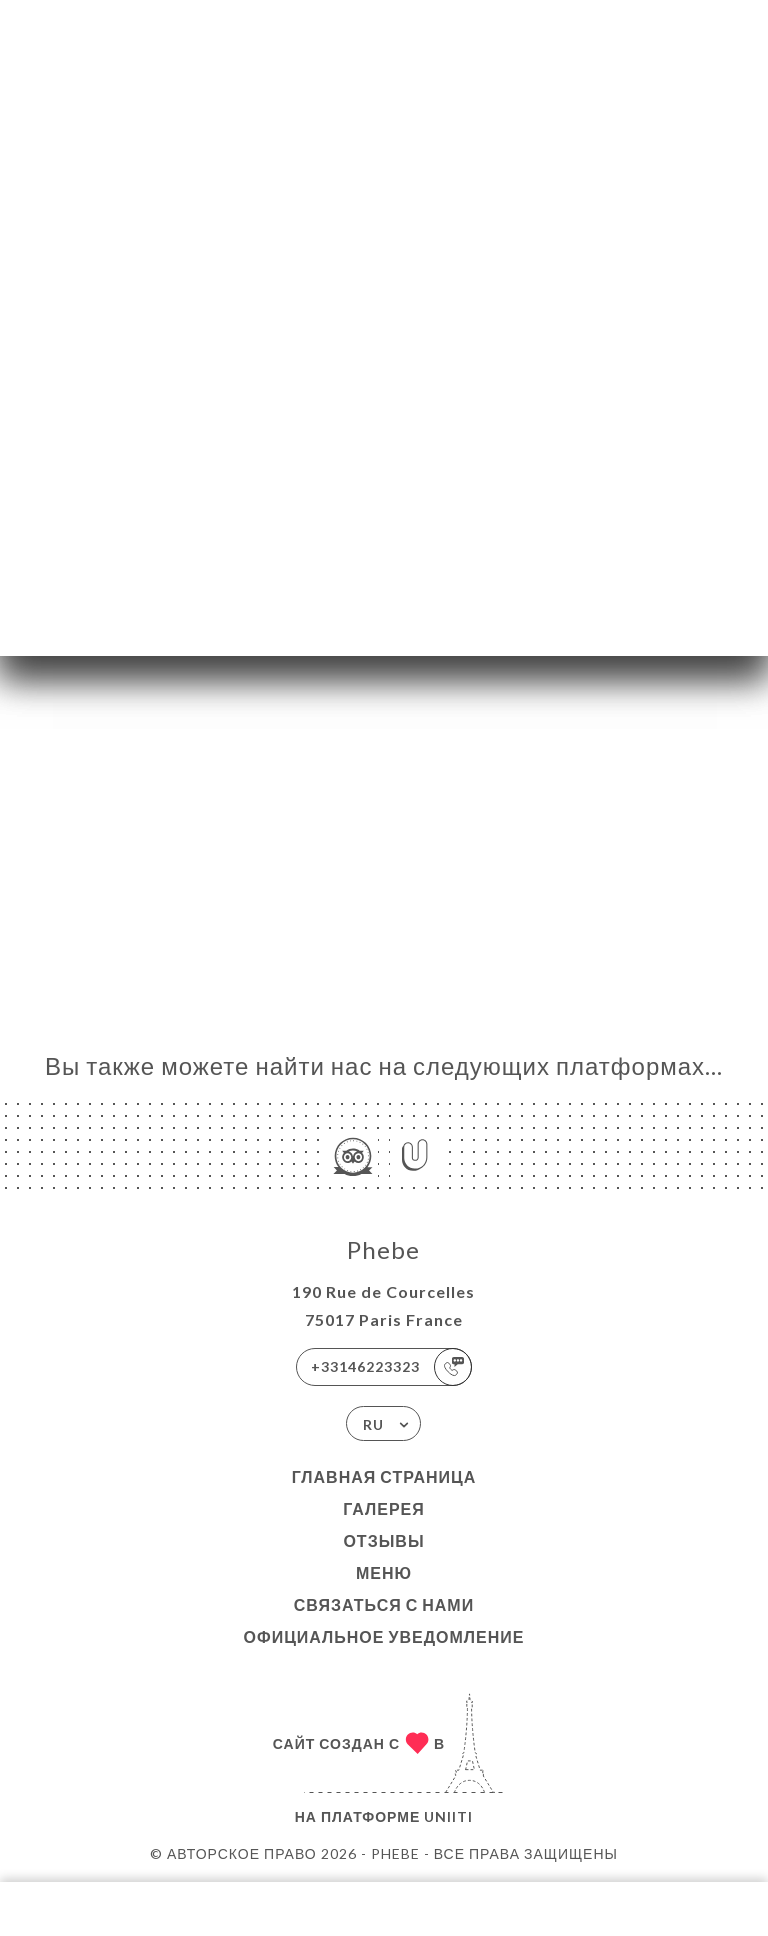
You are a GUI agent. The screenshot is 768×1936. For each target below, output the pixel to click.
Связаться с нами (384, 1604)
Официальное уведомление (384, 1636)
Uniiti (448, 1816)
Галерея (384, 1508)
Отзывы (383, 1540)
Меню (384, 1572)
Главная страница (384, 1476)
